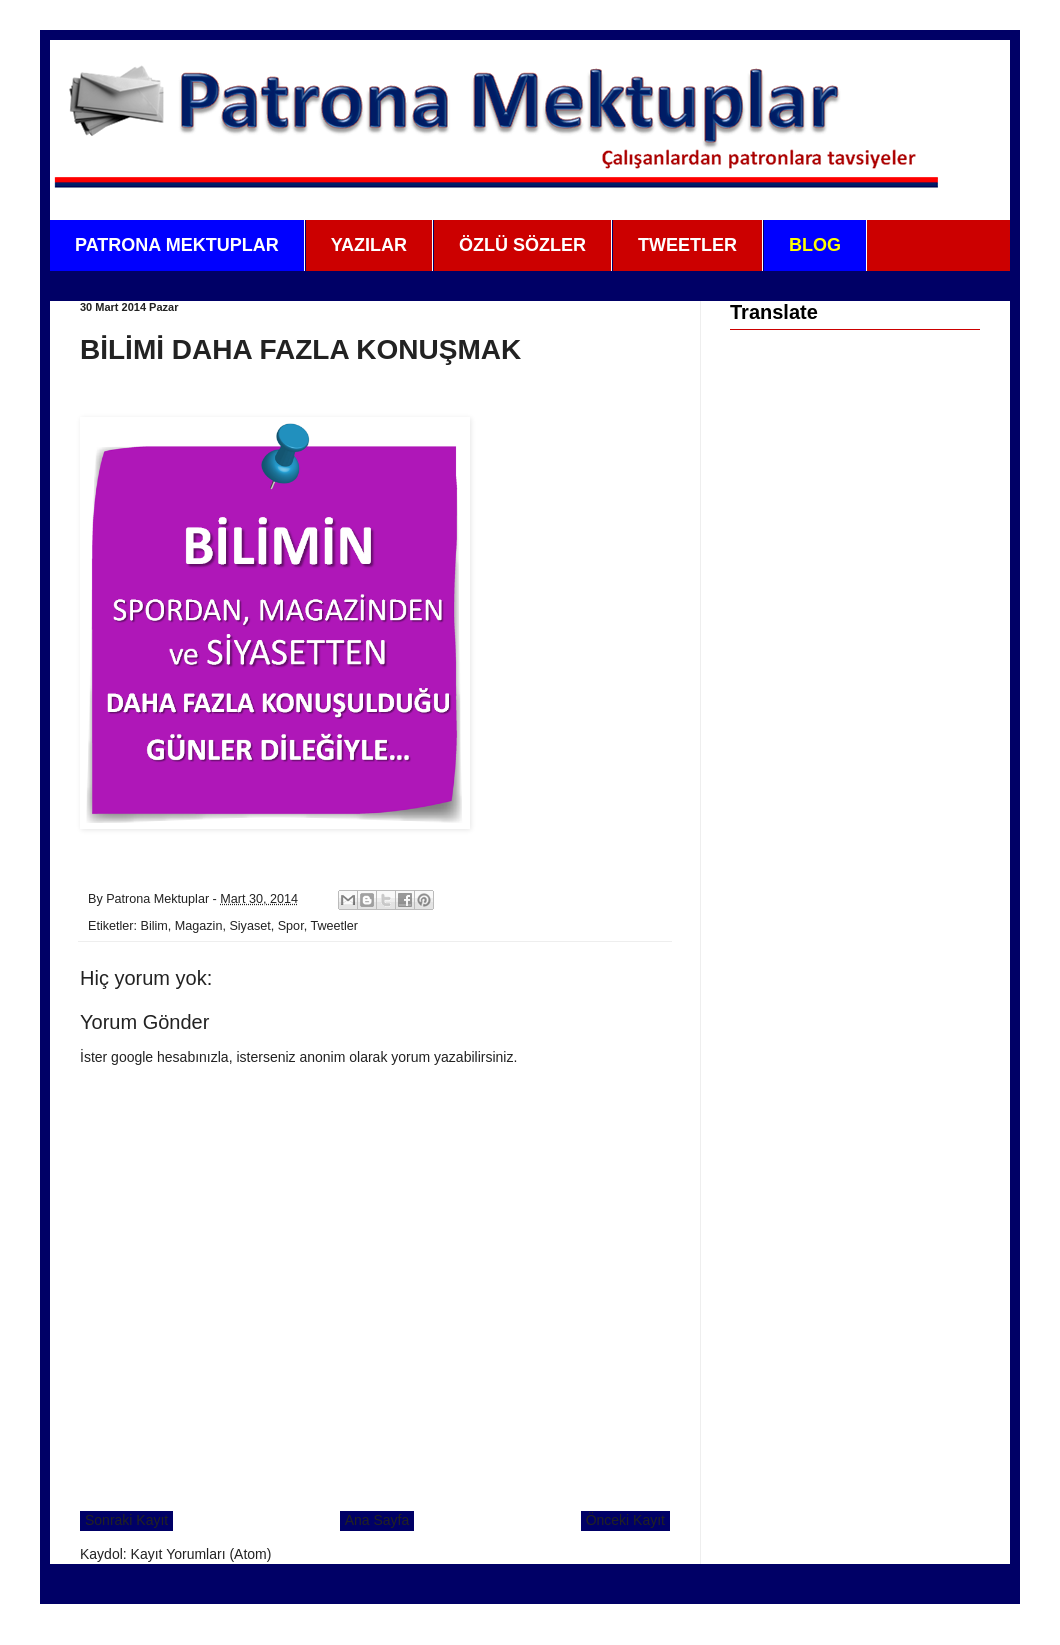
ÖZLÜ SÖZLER (522, 245)
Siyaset (249, 926)
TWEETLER (687, 245)
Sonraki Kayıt (126, 1520)
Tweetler (334, 926)
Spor (291, 926)
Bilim (154, 926)
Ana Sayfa (377, 1520)
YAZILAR (369, 245)
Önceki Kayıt (625, 1520)
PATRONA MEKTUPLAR (177, 245)
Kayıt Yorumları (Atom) (201, 1554)
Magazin (199, 926)
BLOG (815, 245)
